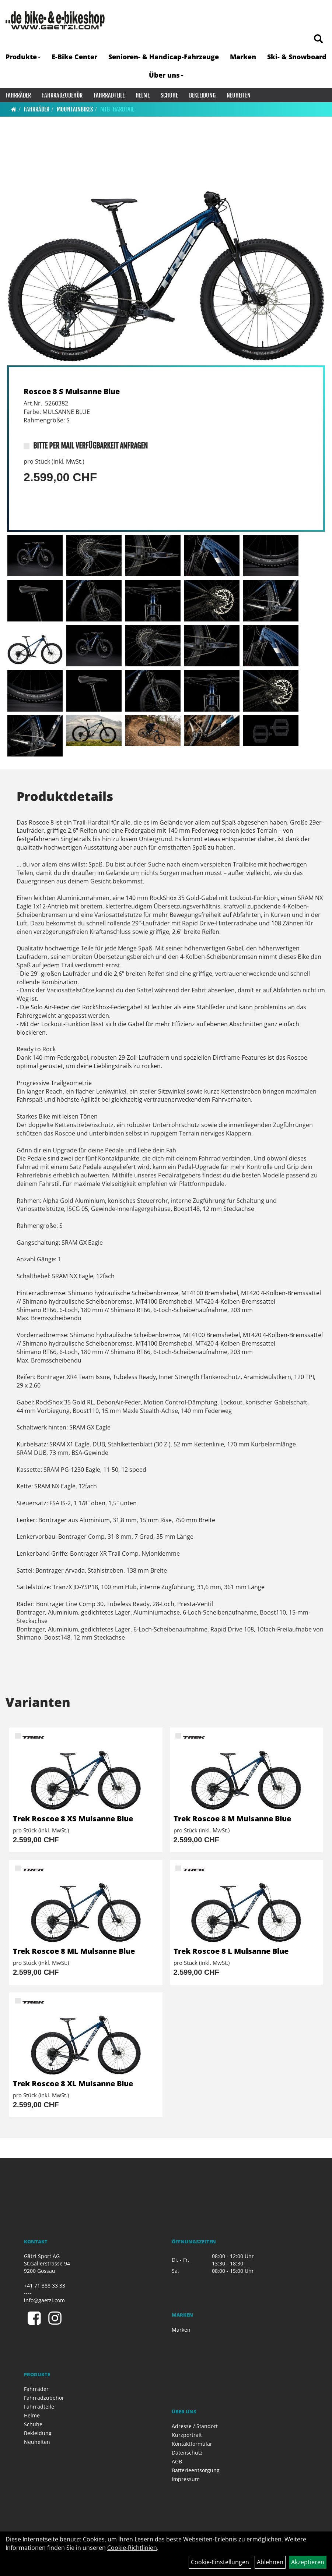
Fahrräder (18, 95)
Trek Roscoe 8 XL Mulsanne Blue (73, 2083)
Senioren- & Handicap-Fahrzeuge (163, 56)
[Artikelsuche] (318, 39)
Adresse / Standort (195, 2426)
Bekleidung (202, 95)
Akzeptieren (307, 2562)
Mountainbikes (75, 109)
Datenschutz (187, 2452)
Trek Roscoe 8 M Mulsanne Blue (232, 1819)
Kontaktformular (192, 2443)
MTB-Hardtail (117, 109)
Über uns (166, 75)
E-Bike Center (74, 56)
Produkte (23, 56)
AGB (177, 2461)
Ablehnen (270, 2562)
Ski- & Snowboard (296, 56)
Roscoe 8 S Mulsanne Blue (72, 391)
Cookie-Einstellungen (220, 2562)
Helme (143, 95)
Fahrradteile (109, 95)
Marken (243, 56)
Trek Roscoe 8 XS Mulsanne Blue (73, 1819)
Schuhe (169, 95)
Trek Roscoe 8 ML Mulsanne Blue (74, 1951)
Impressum (186, 2479)
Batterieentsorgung (196, 2470)
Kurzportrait (187, 2434)
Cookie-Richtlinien (132, 2548)
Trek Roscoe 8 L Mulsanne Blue (231, 1951)
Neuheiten (239, 95)
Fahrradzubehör (62, 95)
